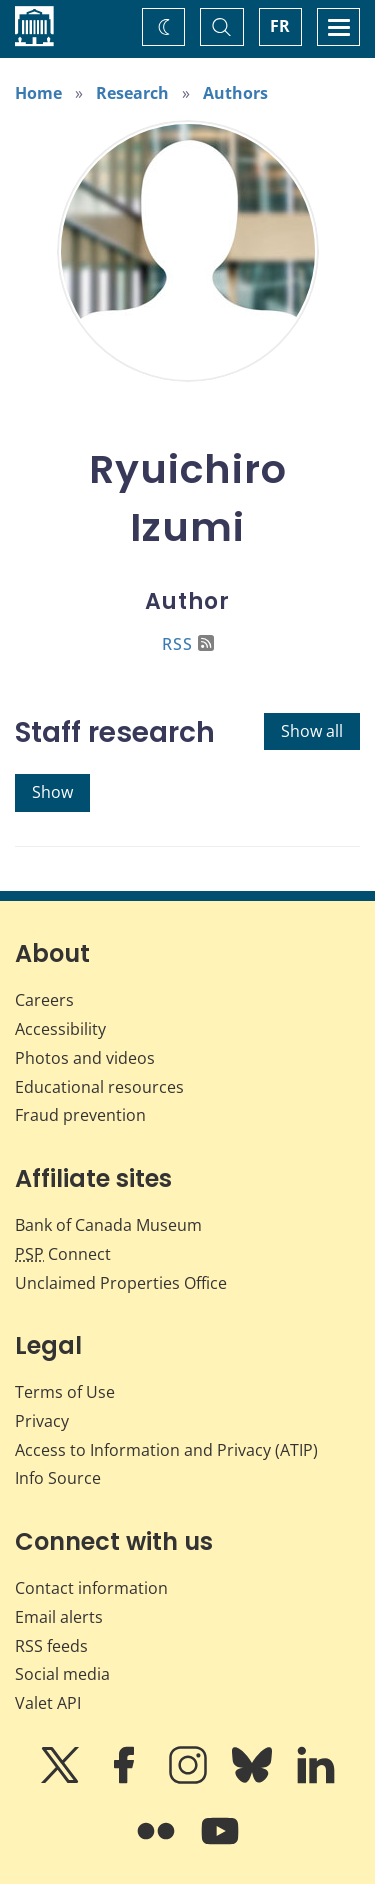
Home (38, 93)
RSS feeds (51, 1646)
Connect (63, 1254)
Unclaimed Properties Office (121, 1283)
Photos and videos (85, 1058)
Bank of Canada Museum (108, 1225)
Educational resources (99, 1087)
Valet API (48, 1703)
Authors (235, 93)
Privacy (42, 1421)
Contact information (91, 1588)
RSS (188, 644)
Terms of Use (65, 1392)
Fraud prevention (80, 1115)
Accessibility (60, 1029)
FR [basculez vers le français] (280, 26)
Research (132, 93)
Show (52, 792)
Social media (62, 1674)
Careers (44, 1000)
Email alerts (59, 1617)
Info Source (58, 1478)
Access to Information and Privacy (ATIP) (166, 1450)
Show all (312, 731)
